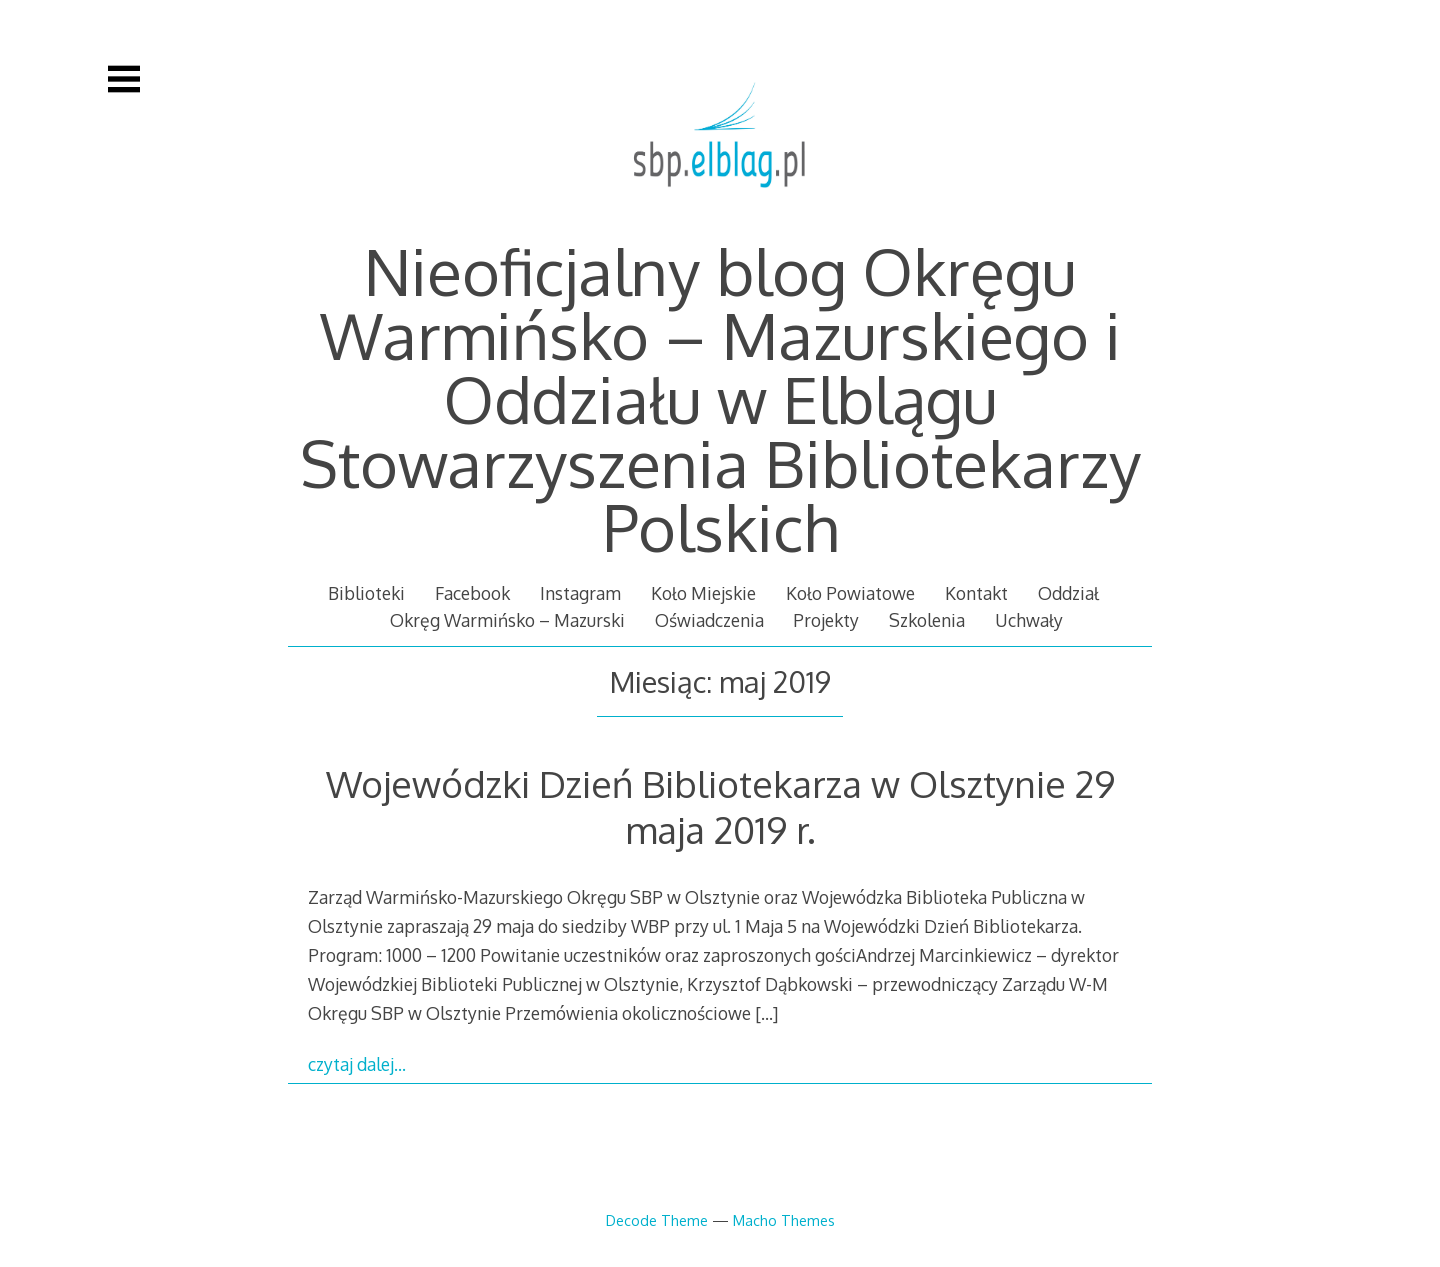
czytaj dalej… (357, 1064)
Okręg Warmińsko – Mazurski (507, 620)
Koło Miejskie (703, 593)
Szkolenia (927, 620)
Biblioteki (366, 593)
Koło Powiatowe (850, 593)
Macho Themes (784, 1220)
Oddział (1068, 593)
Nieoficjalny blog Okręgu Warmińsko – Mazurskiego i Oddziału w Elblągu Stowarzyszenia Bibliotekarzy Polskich (720, 398)
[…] (766, 1013)
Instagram (580, 593)
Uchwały (1029, 620)
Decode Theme (657, 1220)
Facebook (472, 593)
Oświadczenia (709, 620)
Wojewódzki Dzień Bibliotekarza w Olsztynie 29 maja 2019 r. (720, 806)
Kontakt (976, 593)
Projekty (826, 620)
